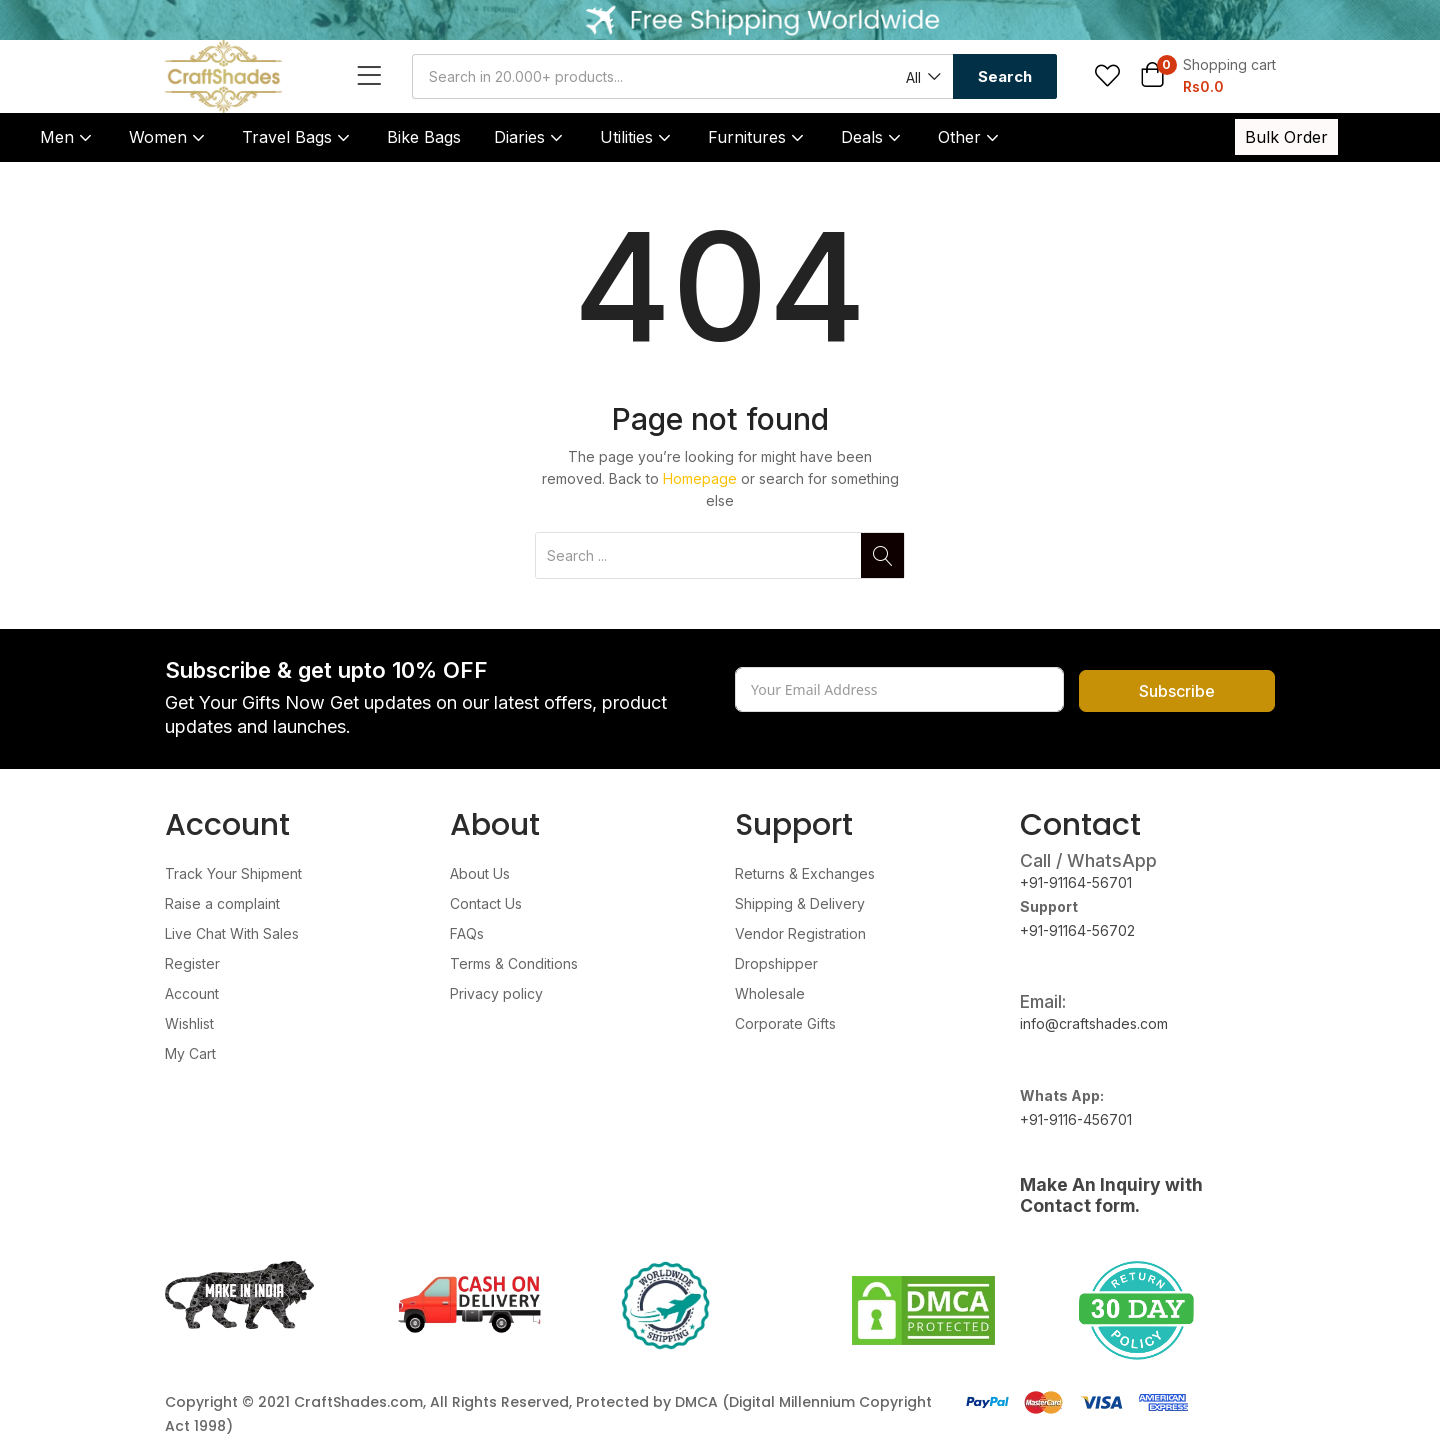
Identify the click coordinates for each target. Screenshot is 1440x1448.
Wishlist (189, 1023)
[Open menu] (374, 76)
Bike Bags (424, 137)
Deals (873, 137)
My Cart (190, 1053)
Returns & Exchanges (805, 873)
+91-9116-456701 (1076, 1119)
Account (192, 993)
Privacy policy (496, 993)
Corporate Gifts (785, 1023)
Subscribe (1177, 691)
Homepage (700, 478)
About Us (480, 873)
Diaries (530, 137)
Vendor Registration (800, 933)
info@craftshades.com (1094, 1023)
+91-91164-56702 (1077, 930)
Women (169, 137)
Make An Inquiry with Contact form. (1111, 1195)
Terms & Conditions (514, 963)
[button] (922, 77)
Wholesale (770, 993)
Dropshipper (776, 963)
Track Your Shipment (233, 873)
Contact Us (486, 903)
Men (68, 137)
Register (192, 963)
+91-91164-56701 (1076, 882)
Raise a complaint (222, 903)
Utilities (637, 137)
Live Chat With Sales (232, 933)
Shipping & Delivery (800, 903)
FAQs (467, 933)
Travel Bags (298, 137)
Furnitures (758, 137)
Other (970, 137)
